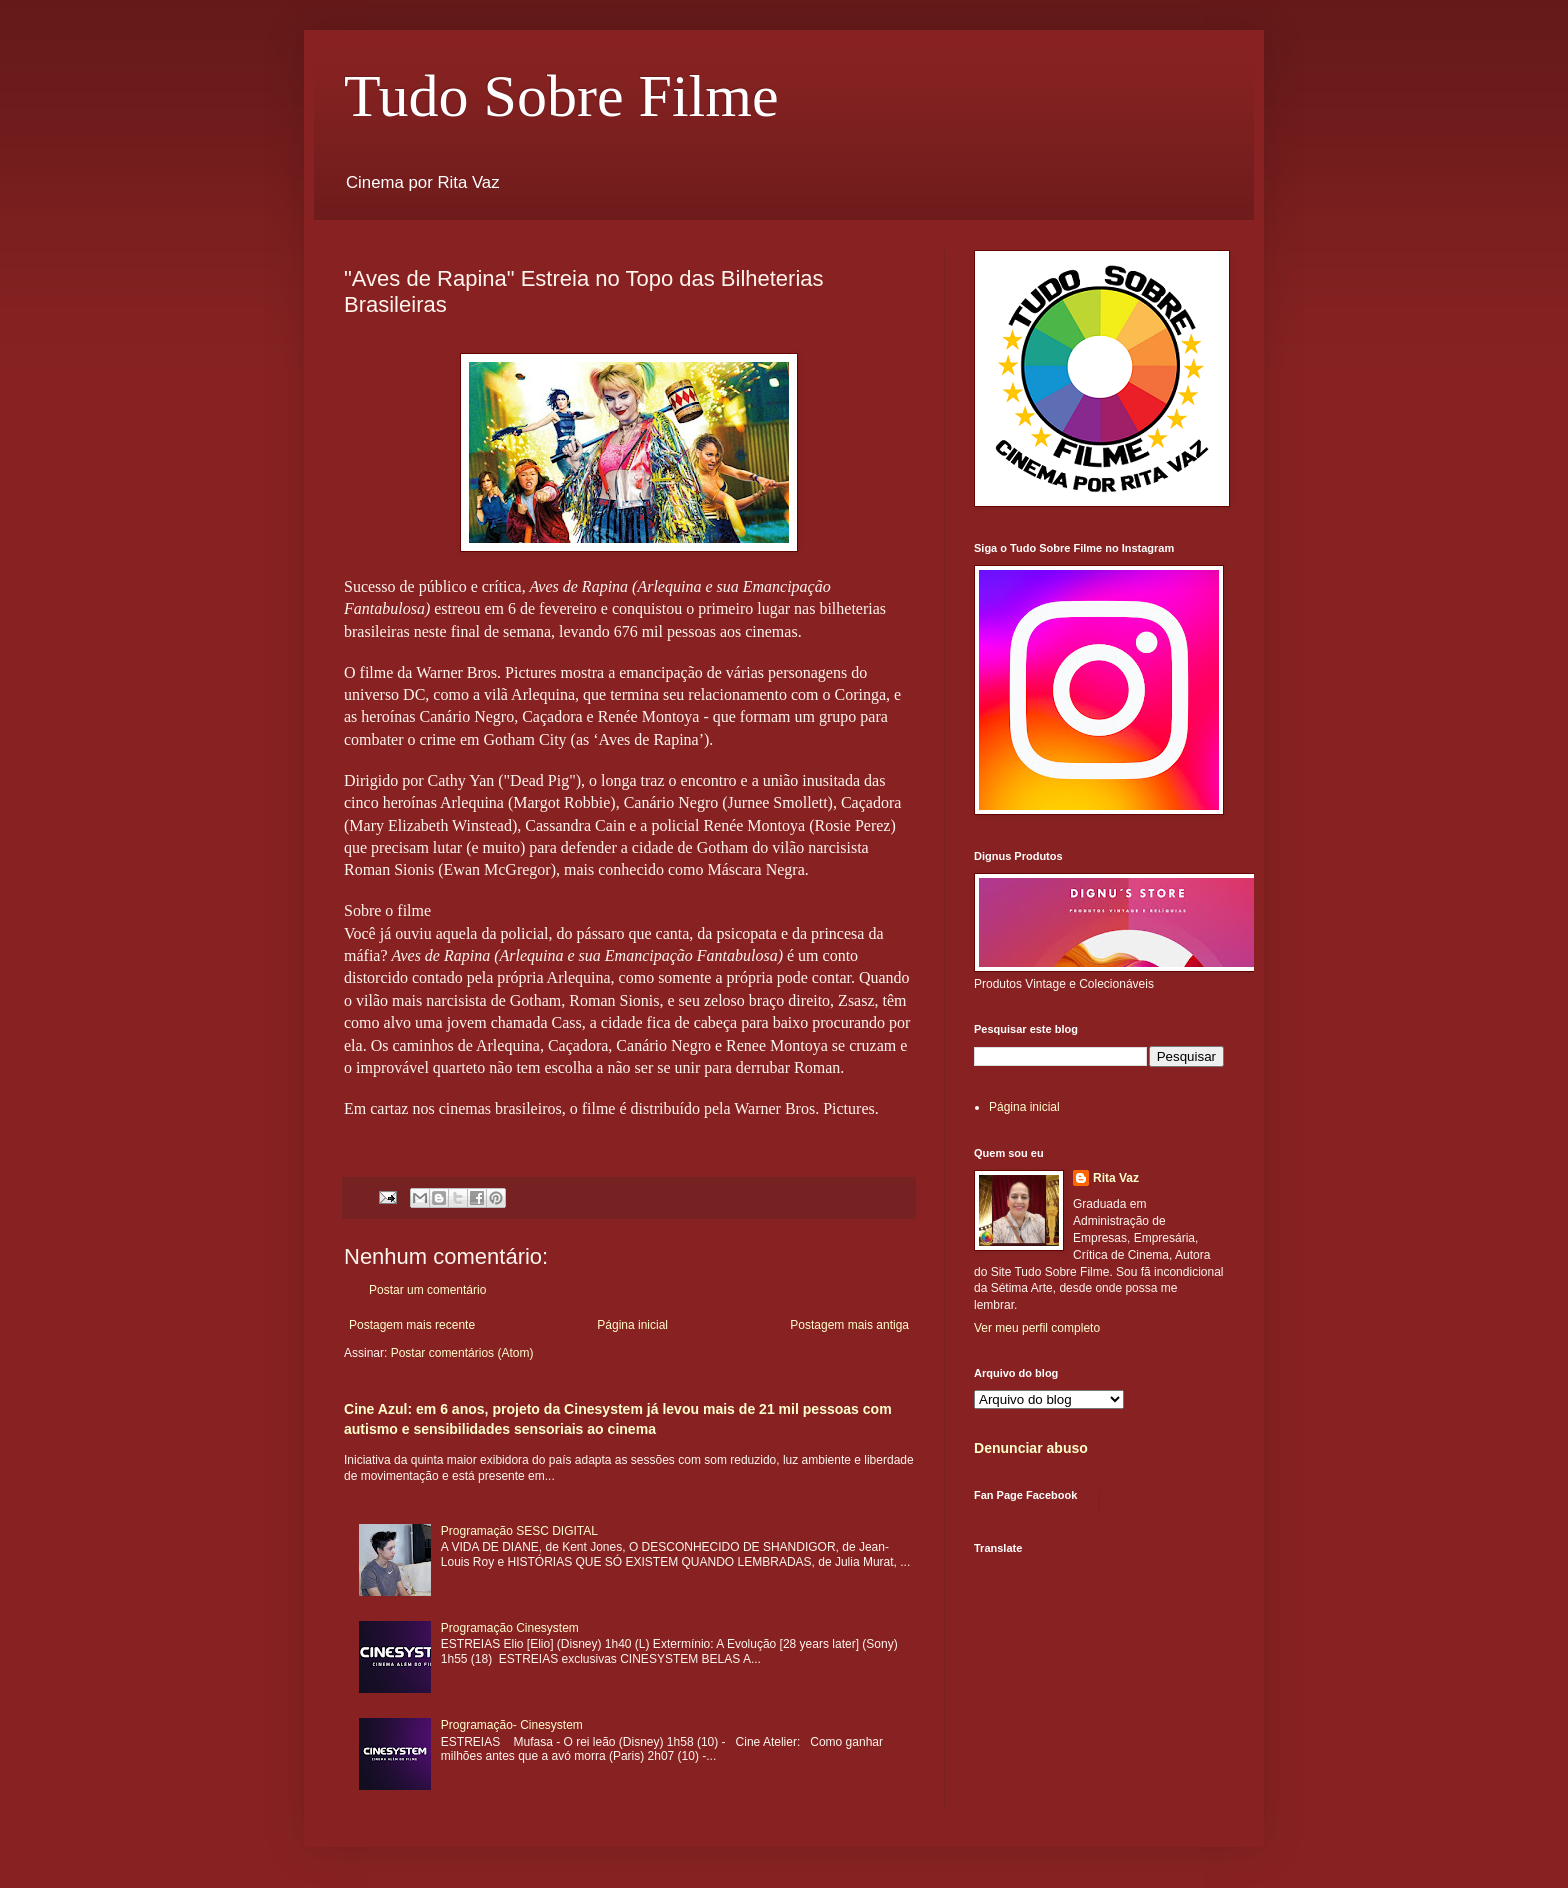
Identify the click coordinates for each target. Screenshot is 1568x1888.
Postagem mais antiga (849, 1325)
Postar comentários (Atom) (462, 1353)
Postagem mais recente (412, 1325)
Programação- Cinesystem (512, 1725)
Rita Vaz (1116, 1178)
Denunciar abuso (1031, 1448)
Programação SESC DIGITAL (519, 1531)
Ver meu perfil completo (1037, 1328)
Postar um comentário (427, 1290)
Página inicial (632, 1325)
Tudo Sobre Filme (561, 96)
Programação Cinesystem (510, 1628)
